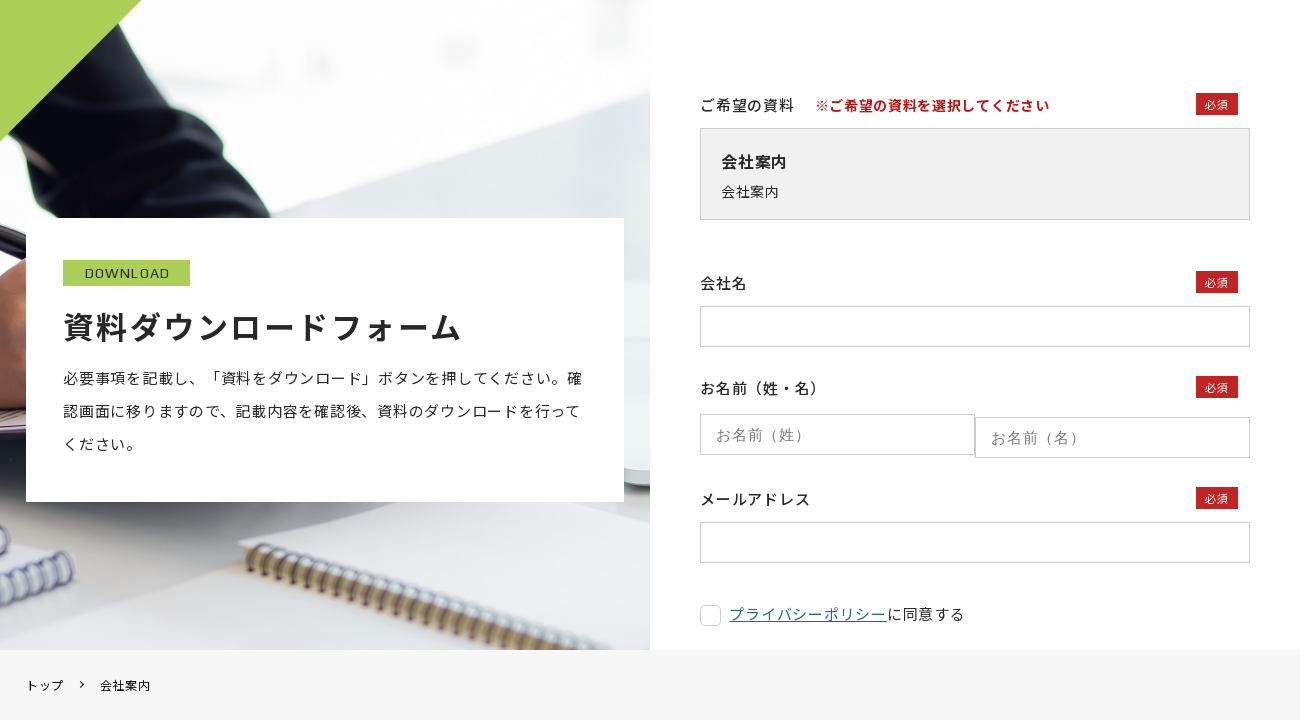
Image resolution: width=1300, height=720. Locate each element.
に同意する (847, 607)
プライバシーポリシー (808, 607)
